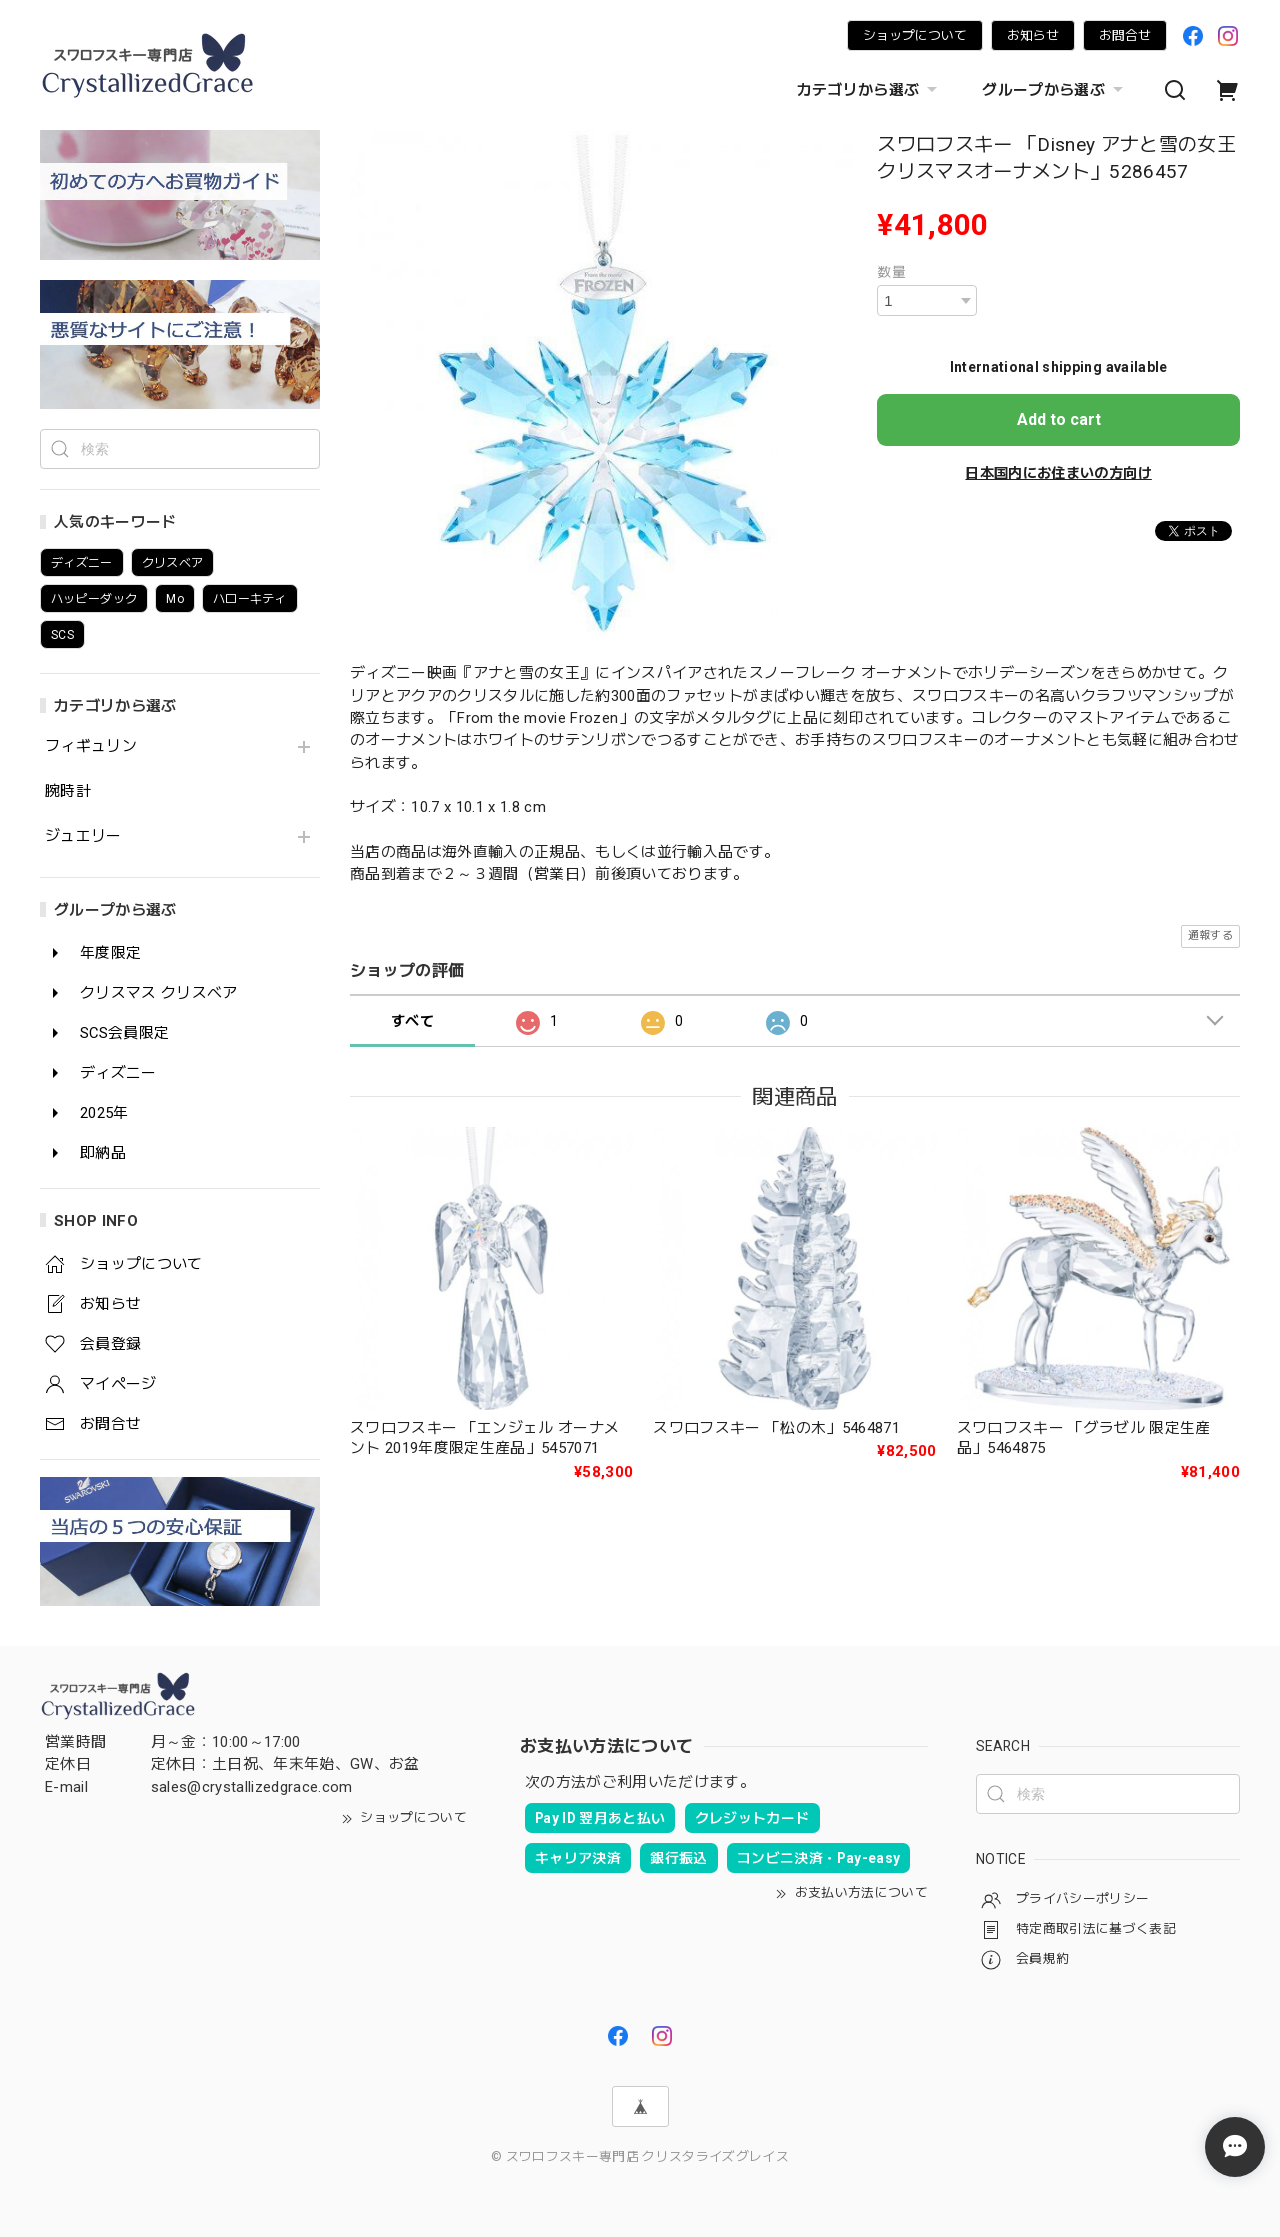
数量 (891, 272)
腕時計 (68, 791)
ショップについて (915, 35)
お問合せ (1125, 35)
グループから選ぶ (1055, 90)
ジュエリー (83, 836)
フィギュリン (91, 746)
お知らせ (1033, 35)
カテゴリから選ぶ (870, 90)
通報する (1210, 935)
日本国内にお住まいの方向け (1058, 473)
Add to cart (1059, 419)
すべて (412, 1021)
